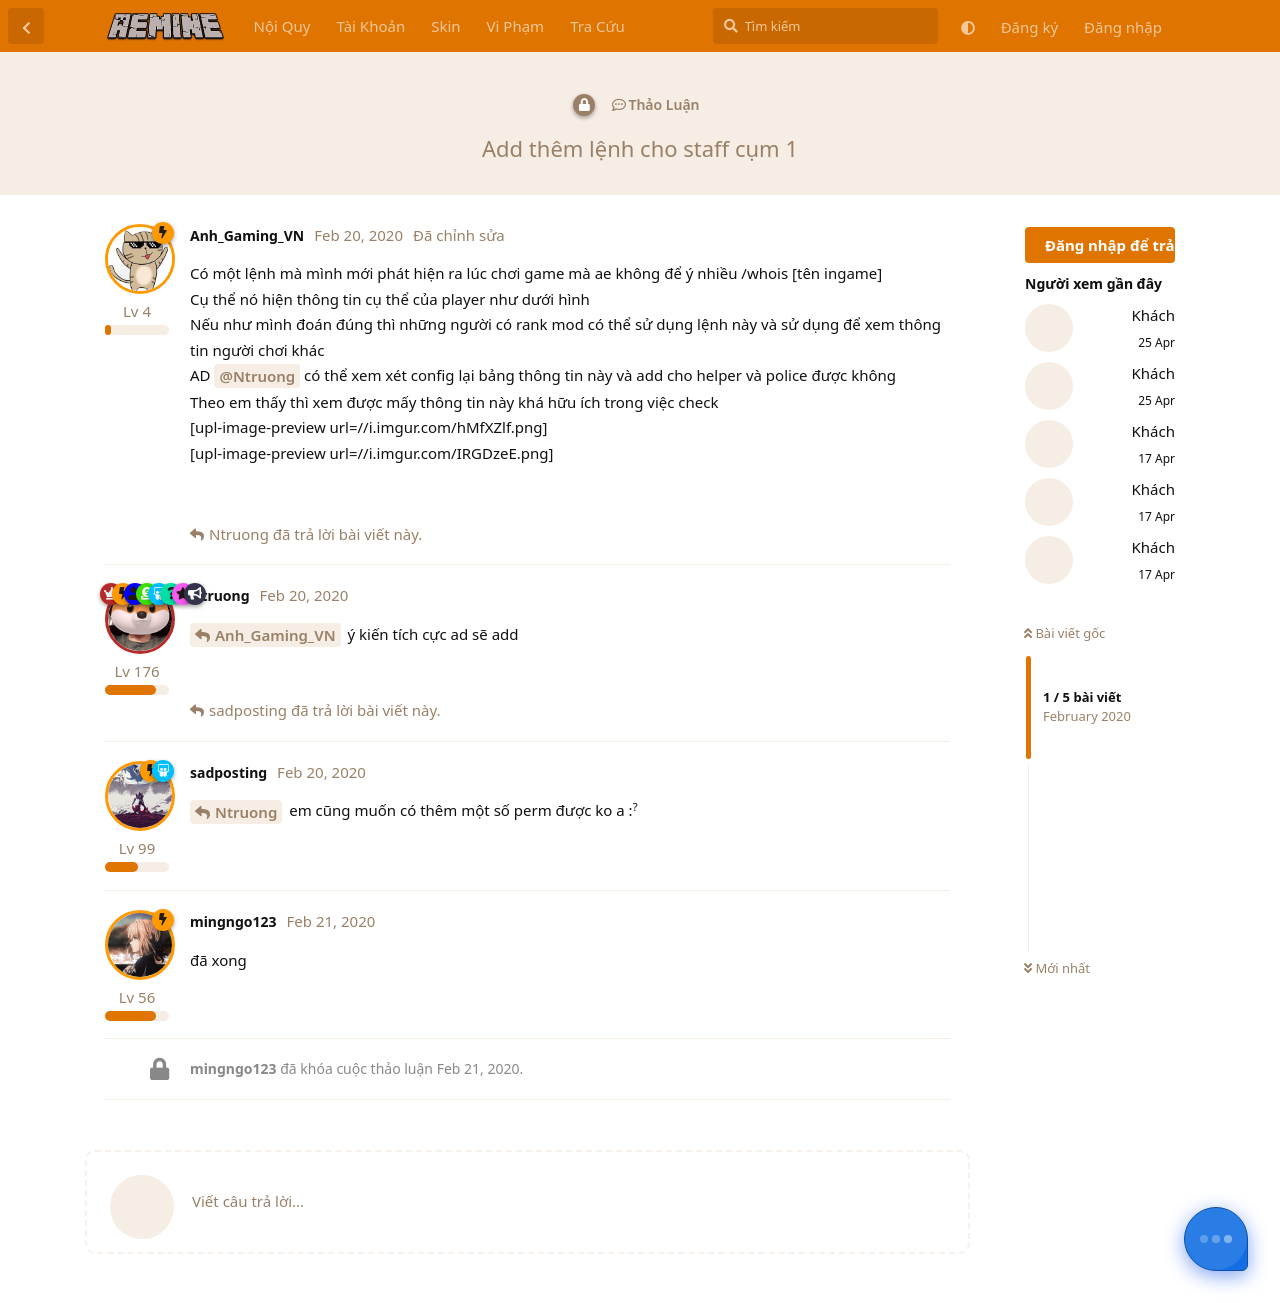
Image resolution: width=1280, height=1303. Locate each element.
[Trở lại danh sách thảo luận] (26, 26)
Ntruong (246, 812)
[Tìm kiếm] (825, 26)
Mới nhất (1057, 968)
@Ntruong (257, 376)
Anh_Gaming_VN (275, 635)
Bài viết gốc (1064, 633)
